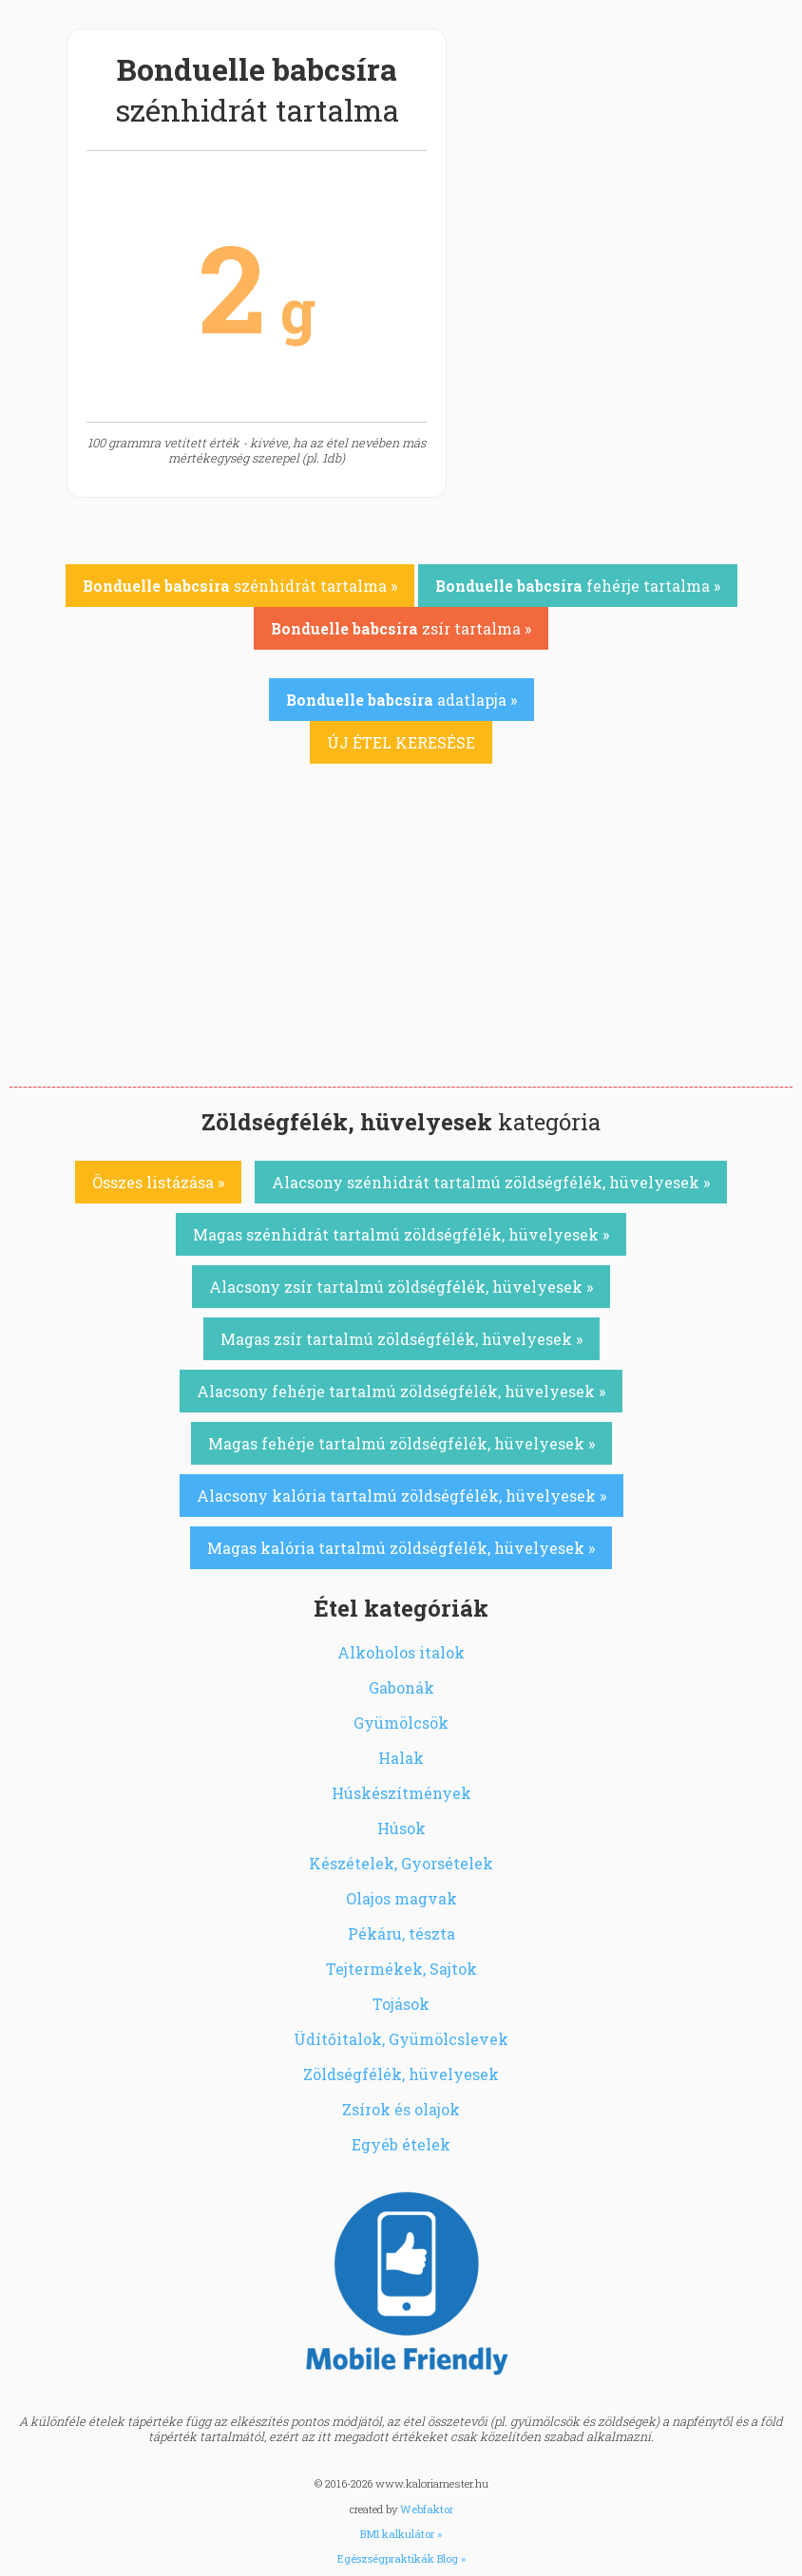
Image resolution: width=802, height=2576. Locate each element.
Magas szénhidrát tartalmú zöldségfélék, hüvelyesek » (401, 1234)
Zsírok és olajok (401, 2109)
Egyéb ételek (401, 2144)
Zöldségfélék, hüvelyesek (401, 2074)
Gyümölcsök (401, 1723)
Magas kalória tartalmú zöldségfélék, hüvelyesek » (401, 1548)
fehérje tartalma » (577, 586)
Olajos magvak (401, 1898)
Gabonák (401, 1687)
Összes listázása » (158, 1182)
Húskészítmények (401, 1793)
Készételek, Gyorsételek (401, 1863)
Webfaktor (426, 2509)
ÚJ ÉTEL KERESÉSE (401, 742)
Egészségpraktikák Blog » (401, 2558)
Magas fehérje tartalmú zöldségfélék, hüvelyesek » (401, 1443)
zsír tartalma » (401, 628)
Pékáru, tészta (401, 1933)
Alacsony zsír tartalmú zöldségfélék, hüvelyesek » (401, 1287)
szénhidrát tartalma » (240, 586)
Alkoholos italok (401, 1652)
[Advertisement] (401, 944)
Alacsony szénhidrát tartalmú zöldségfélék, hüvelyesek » (491, 1182)
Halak (401, 1758)
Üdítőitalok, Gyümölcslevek (401, 2039)
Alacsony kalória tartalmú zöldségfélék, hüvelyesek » (401, 1496)
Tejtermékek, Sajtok (401, 1969)
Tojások (401, 2004)
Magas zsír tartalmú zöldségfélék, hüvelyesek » (401, 1339)
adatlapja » (401, 700)
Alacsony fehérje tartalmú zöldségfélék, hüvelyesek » (401, 1391)
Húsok (401, 1828)
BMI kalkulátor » (401, 2534)
